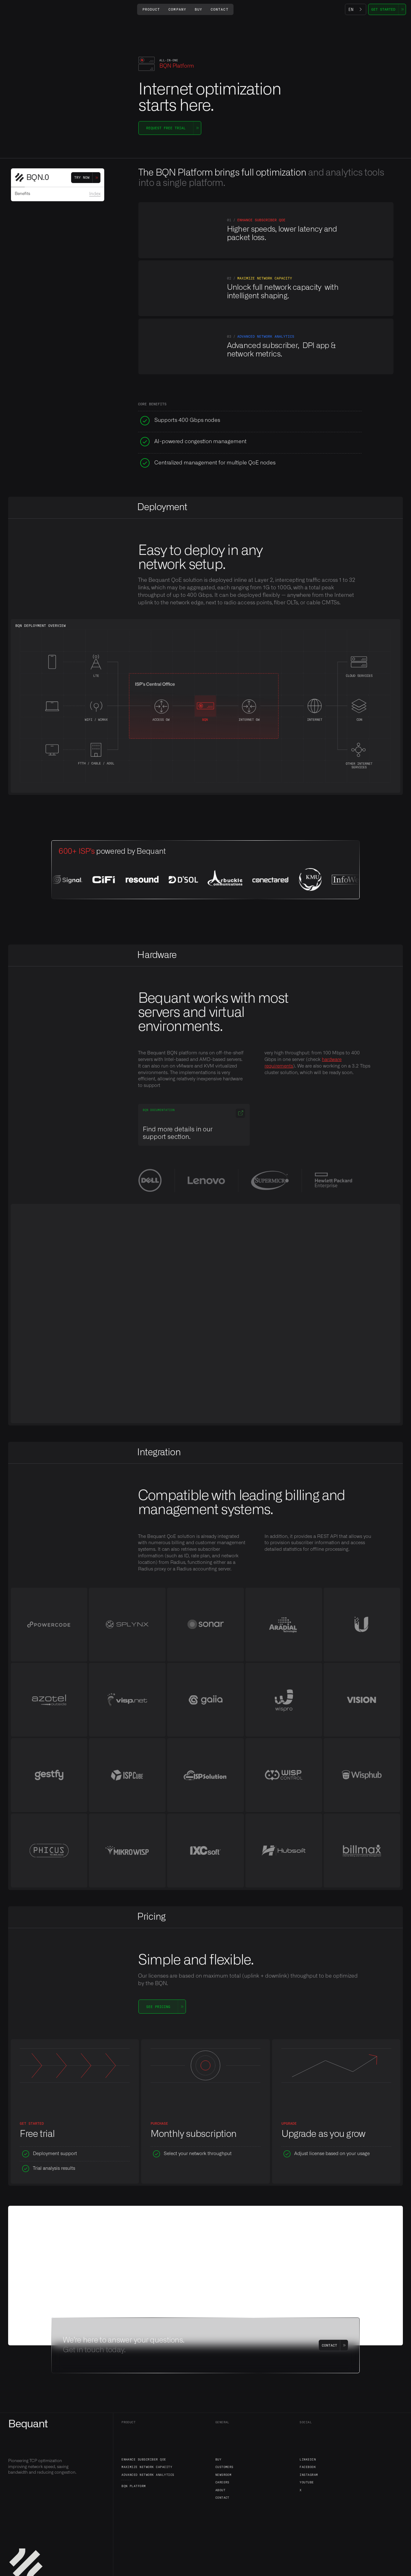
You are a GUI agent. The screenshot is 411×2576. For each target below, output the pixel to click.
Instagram (309, 2474)
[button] (151, 9)
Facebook (308, 2467)
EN (350, 9)
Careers (222, 2482)
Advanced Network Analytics (147, 2474)
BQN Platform (133, 2486)
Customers (224, 2467)
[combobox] (355, 9)
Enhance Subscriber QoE (143, 2459)
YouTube (307, 2482)
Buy (218, 2459)
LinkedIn (308, 2459)
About (220, 2490)
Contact (222, 2497)
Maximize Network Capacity (146, 2467)
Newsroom (223, 2474)
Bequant (28, 2424)
